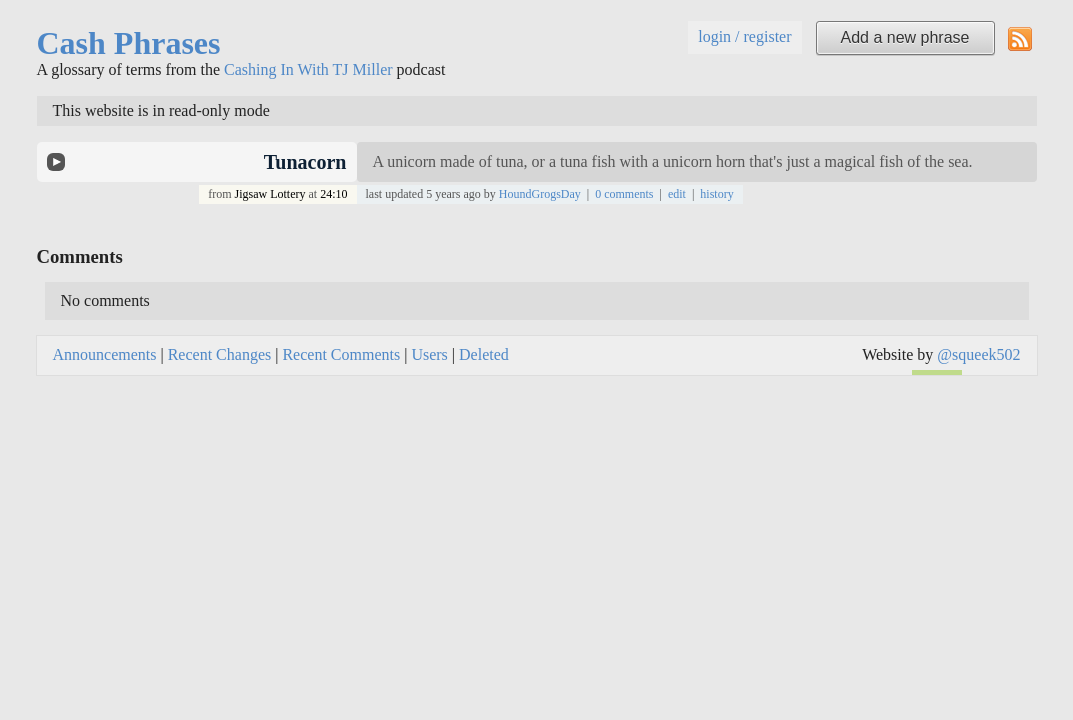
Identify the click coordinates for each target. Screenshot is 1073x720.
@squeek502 (978, 354)
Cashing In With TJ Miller (308, 69)
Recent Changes (220, 354)
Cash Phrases (129, 43)
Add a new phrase (905, 37)
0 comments (624, 194)
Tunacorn (305, 162)
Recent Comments (341, 354)
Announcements (105, 354)
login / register (744, 36)
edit (677, 194)
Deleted (484, 354)
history (716, 194)
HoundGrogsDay (540, 194)
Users (429, 354)
